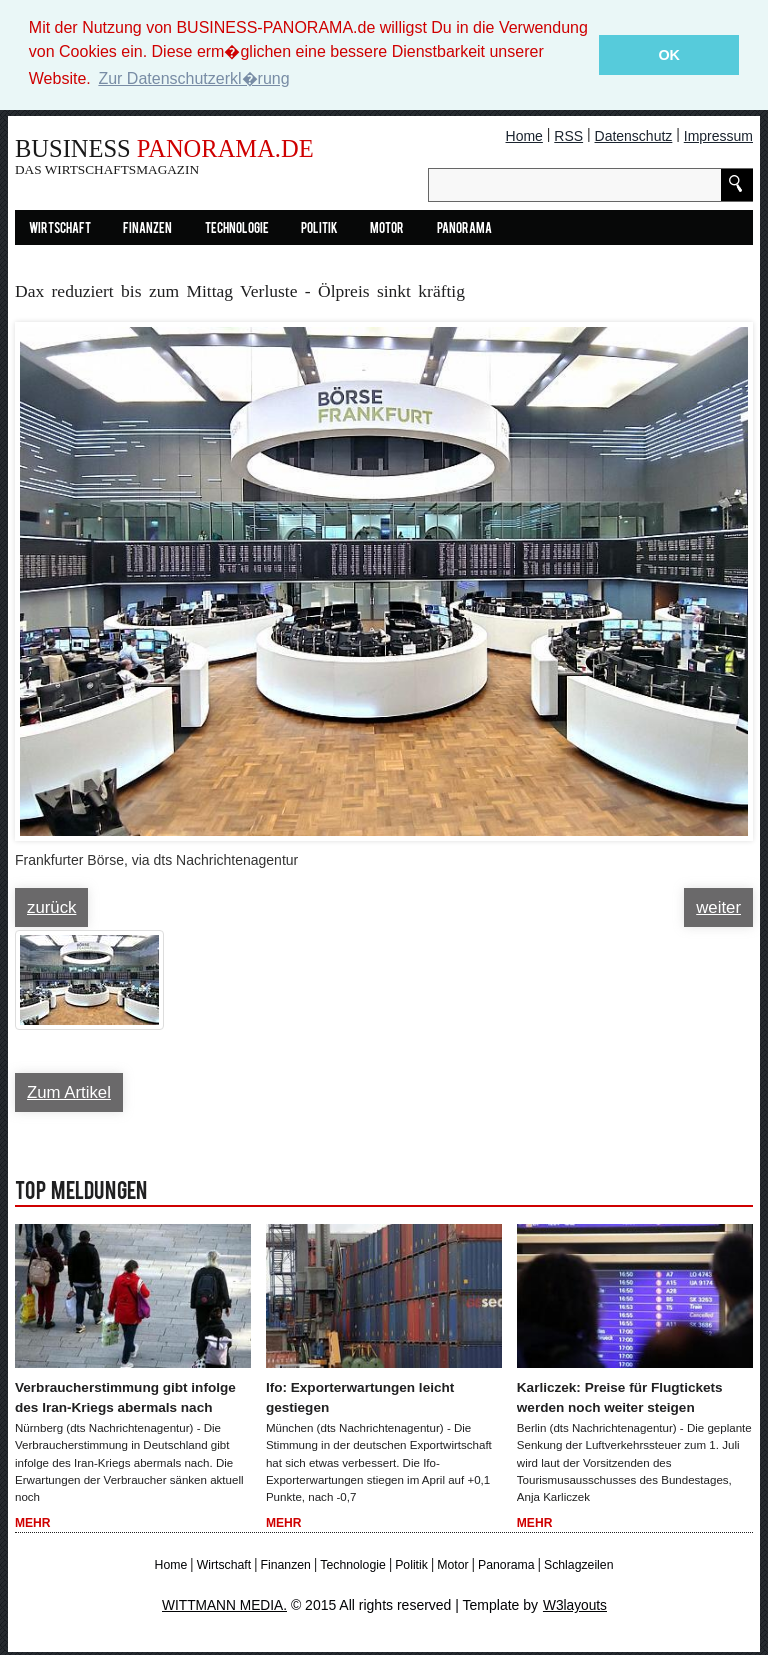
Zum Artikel (69, 1092)
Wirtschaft (60, 229)
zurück (51, 907)
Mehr (33, 1524)
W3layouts (576, 1607)
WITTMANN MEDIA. (224, 1607)
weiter (718, 907)
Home (524, 136)
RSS (568, 136)
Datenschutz (634, 136)
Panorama (464, 229)
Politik (319, 229)
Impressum (718, 136)
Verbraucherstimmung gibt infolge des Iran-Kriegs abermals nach (129, 1398)
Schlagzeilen (578, 1566)
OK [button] (669, 55)
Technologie (237, 229)
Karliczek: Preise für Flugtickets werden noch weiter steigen (623, 1398)
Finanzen (147, 229)
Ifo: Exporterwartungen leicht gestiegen (363, 1398)
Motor (387, 229)
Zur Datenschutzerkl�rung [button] (193, 78)
